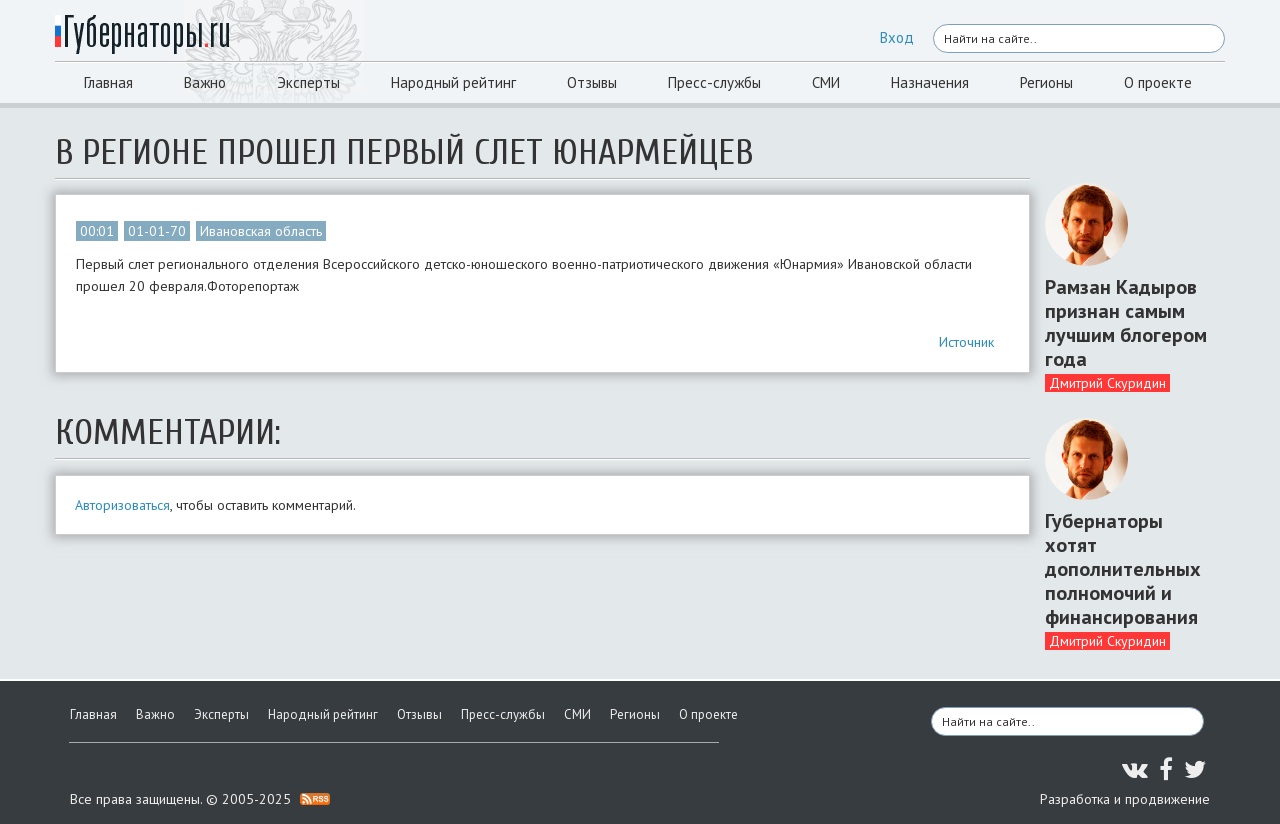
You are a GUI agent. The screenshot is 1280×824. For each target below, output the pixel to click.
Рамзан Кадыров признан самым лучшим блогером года (1126, 323)
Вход (897, 37)
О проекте (1158, 82)
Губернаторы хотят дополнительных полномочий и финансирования (1123, 569)
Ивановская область (261, 231)
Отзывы (592, 82)
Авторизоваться (122, 505)
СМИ (826, 82)
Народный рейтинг (453, 82)
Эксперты (308, 82)
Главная (108, 82)
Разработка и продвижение (1125, 799)
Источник (966, 342)
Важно (205, 82)
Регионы (1046, 82)
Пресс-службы (714, 82)
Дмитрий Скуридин (1107, 383)
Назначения (930, 82)
